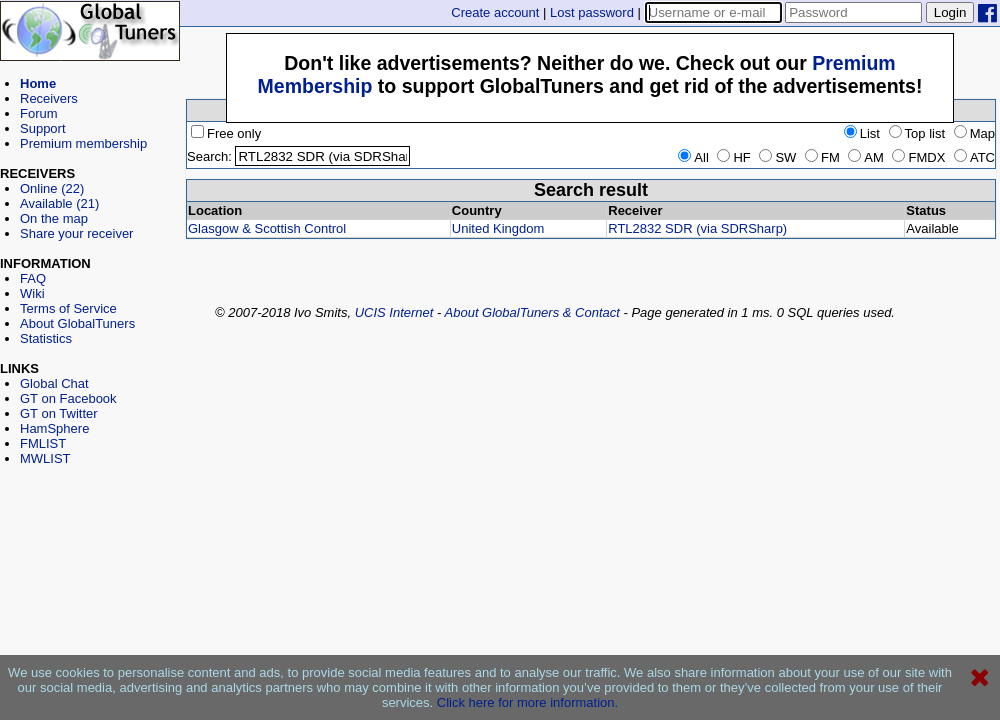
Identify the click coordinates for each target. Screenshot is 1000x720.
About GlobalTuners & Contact (532, 312)
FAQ (33, 278)
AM (866, 157)
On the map (54, 218)
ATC (974, 157)
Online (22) (52, 188)
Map (974, 133)
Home (38, 83)
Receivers (49, 98)
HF (733, 157)
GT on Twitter (59, 413)
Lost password (592, 12)
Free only (226, 133)
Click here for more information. (527, 702)
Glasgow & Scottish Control (267, 228)
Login (950, 12)
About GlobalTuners (77, 323)
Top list (917, 133)
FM (822, 157)
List (862, 133)
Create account (495, 12)
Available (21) (59, 203)
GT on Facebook (68, 398)
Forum (39, 113)
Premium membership (83, 143)
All (693, 157)
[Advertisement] (90, 556)
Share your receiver (76, 233)
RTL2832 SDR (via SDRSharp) (697, 228)
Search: (209, 156)
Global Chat (54, 383)
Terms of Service (68, 308)
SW (777, 157)
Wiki (32, 293)
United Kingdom (498, 228)
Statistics (46, 338)
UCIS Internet (394, 312)
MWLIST (45, 458)
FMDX (918, 157)
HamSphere (54, 428)
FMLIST (43, 443)
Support (43, 128)
